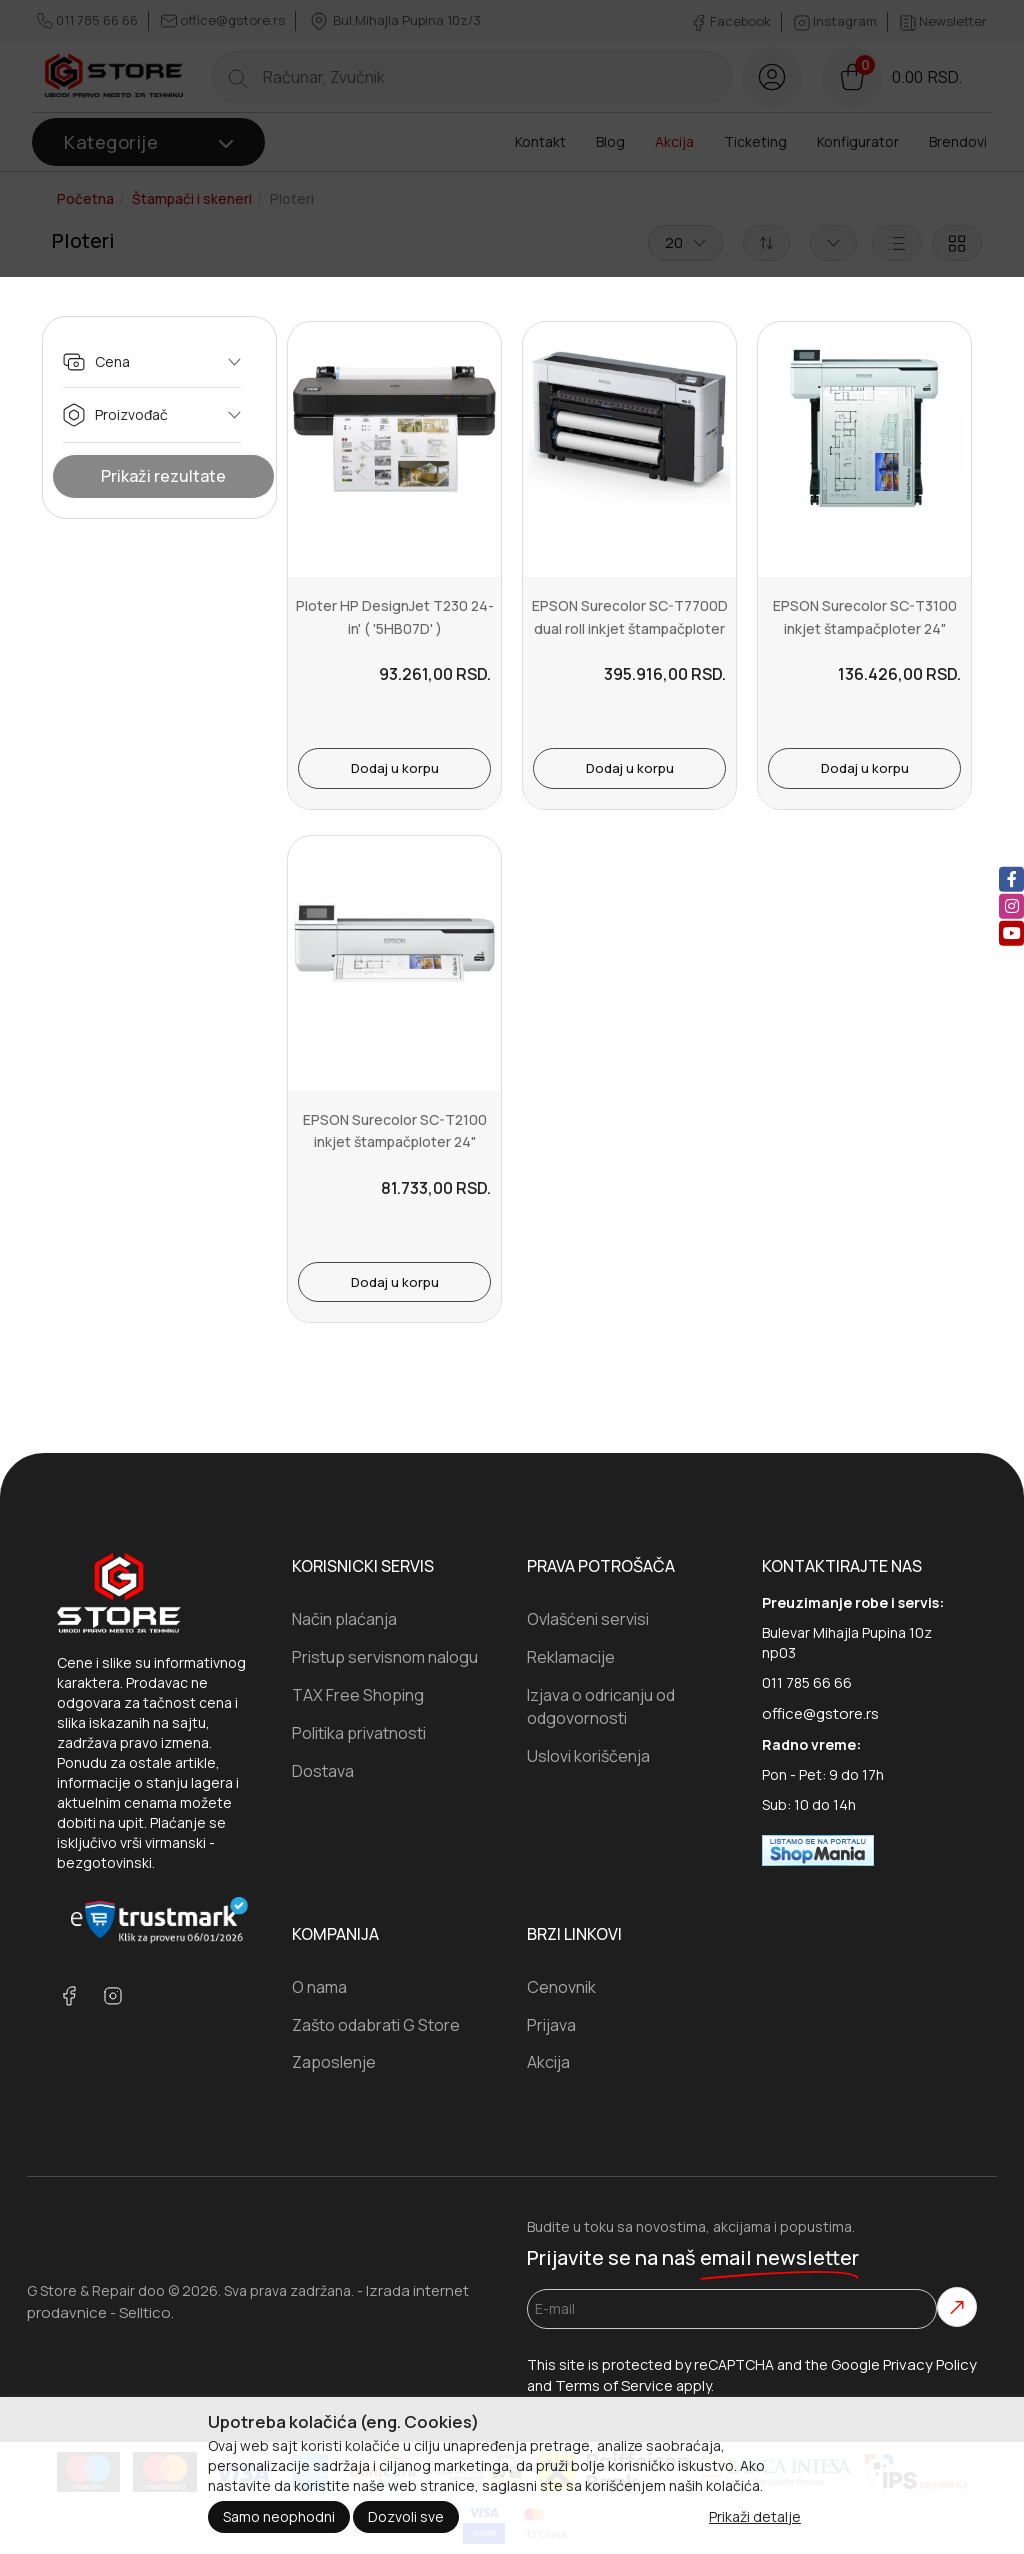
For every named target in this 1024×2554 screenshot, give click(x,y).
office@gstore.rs (820, 1713)
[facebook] (1011, 879)
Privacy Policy (930, 2364)
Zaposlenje (334, 2062)
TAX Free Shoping (358, 1695)
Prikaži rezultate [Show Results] (163, 476)
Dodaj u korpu (395, 768)
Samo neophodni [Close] (279, 2516)
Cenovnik (561, 1987)
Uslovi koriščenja (588, 1756)
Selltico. (146, 2312)
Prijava (551, 2025)
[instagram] (1011, 906)
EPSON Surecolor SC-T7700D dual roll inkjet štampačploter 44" (630, 628)
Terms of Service (614, 2385)
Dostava (323, 1771)
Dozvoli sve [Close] (406, 2516)
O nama (319, 1987)
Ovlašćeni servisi (588, 1619)
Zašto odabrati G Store (376, 2025)
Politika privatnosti (359, 1733)
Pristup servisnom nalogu (385, 1657)
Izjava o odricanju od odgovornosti (601, 1706)
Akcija (548, 2062)
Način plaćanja (344, 1619)
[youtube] (1011, 933)
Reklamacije (571, 1657)
